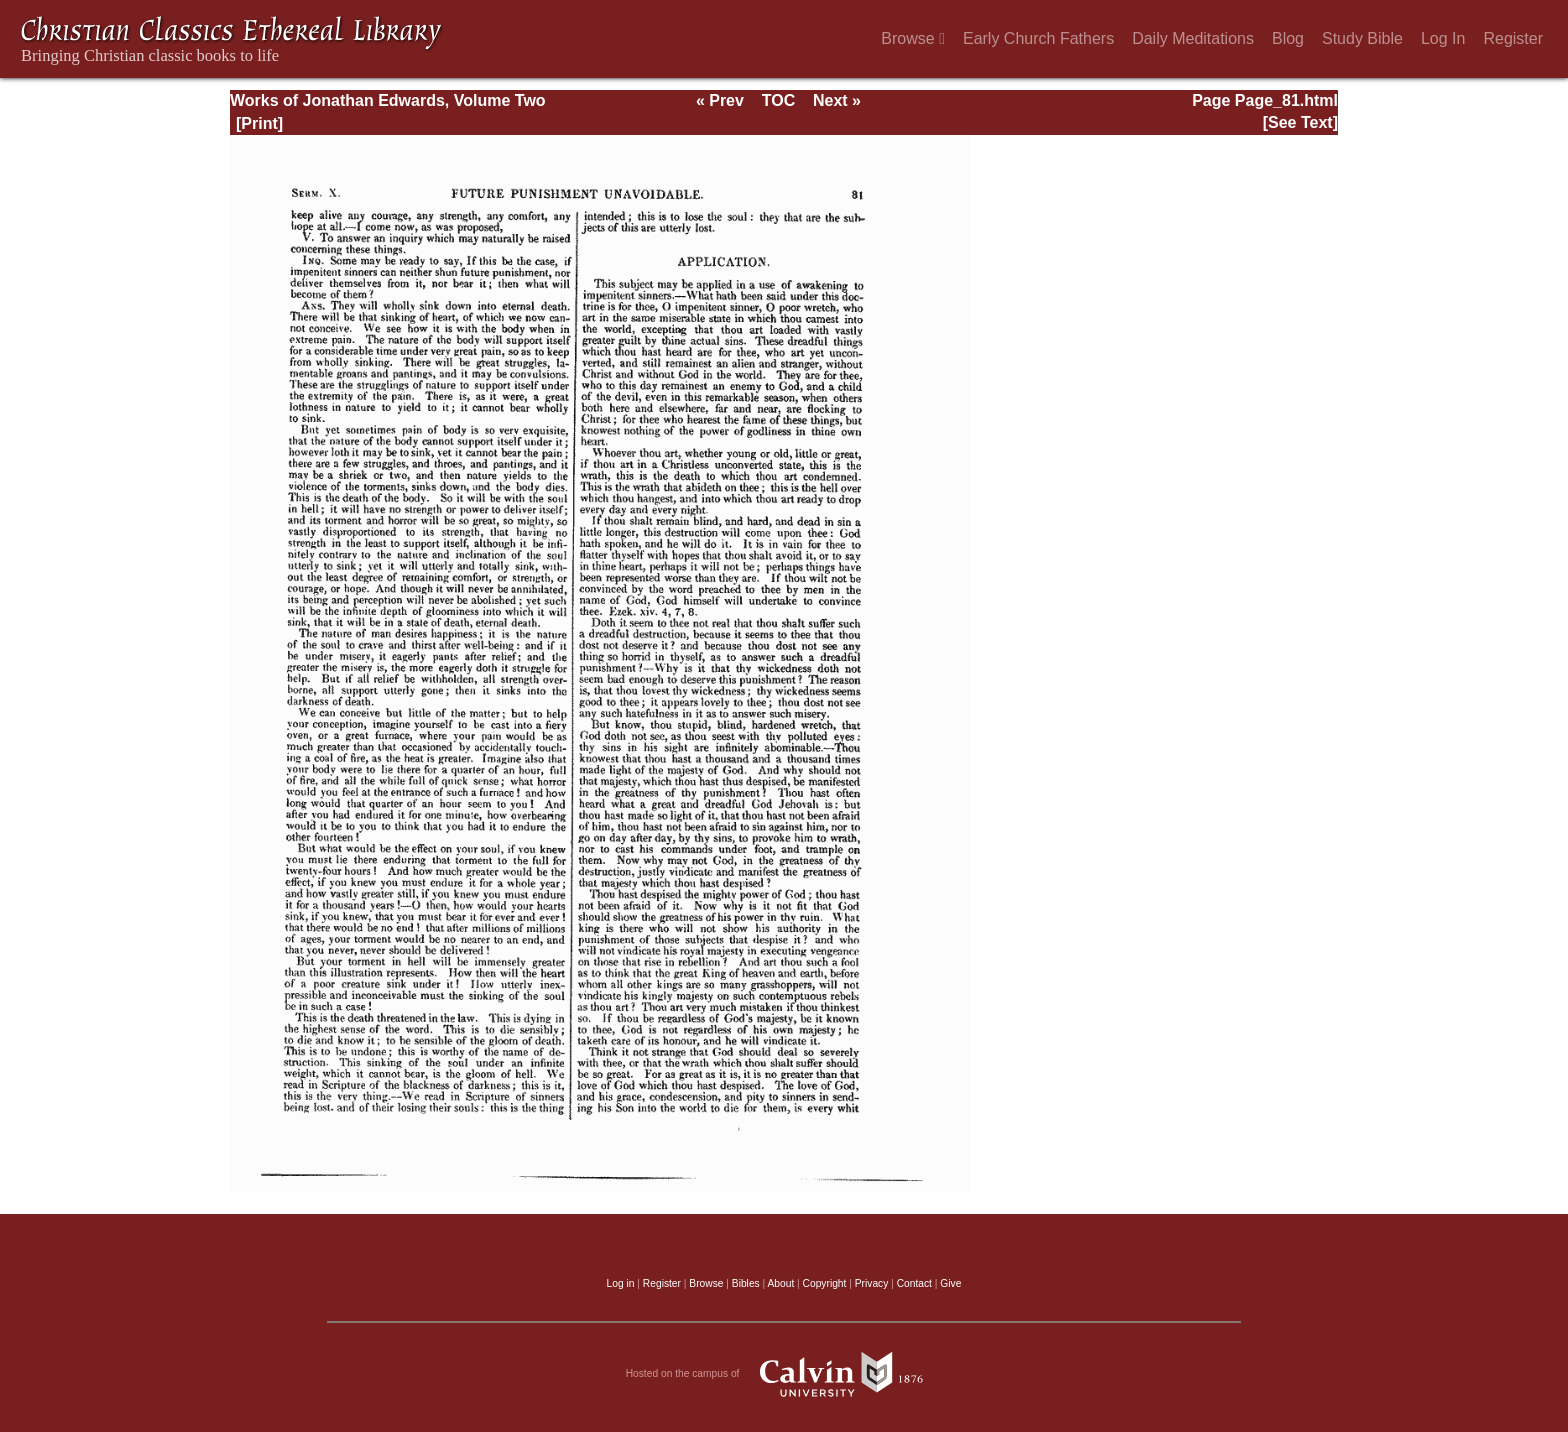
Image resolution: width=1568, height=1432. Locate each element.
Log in (621, 1283)
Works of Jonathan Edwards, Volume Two (388, 100)
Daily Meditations (1193, 38)
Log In (1443, 38)
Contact (914, 1283)
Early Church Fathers (1038, 38)
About (780, 1283)
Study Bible (1362, 38)
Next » (837, 100)
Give (950, 1283)
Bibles (746, 1283)
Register (1513, 38)
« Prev (720, 100)
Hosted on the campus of (784, 1374)
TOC (778, 100)
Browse (913, 38)
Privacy (872, 1283)
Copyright (825, 1283)
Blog (1288, 38)
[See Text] (1300, 122)
